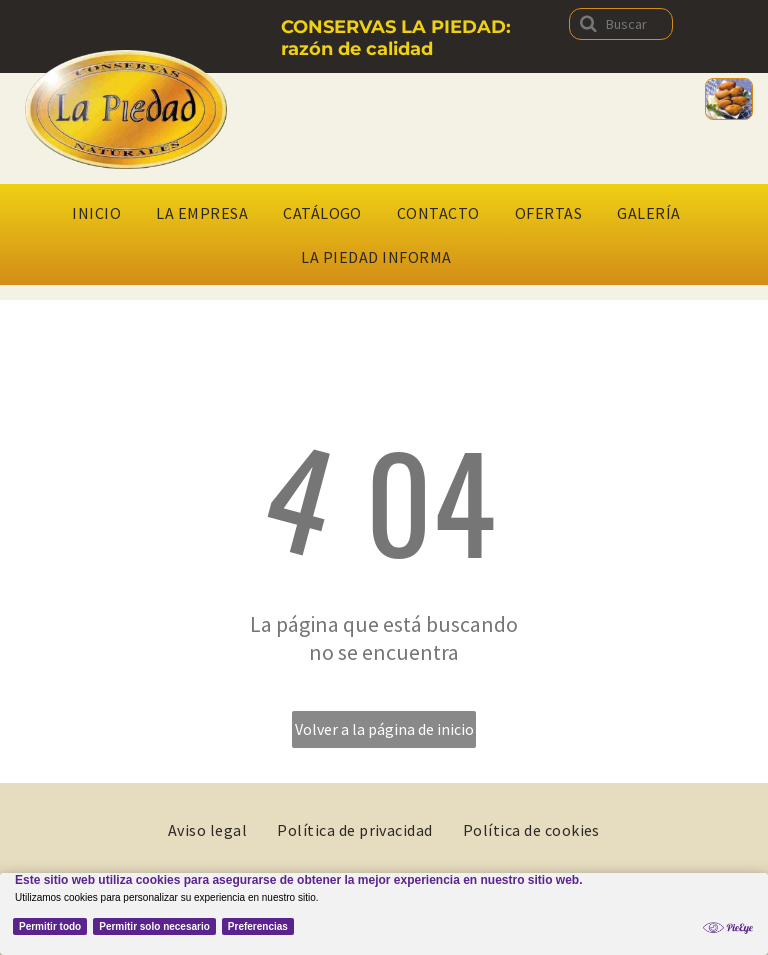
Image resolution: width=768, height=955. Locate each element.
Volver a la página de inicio (384, 729)
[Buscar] (621, 24)
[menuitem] (104, 213)
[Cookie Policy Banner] (384, 914)
